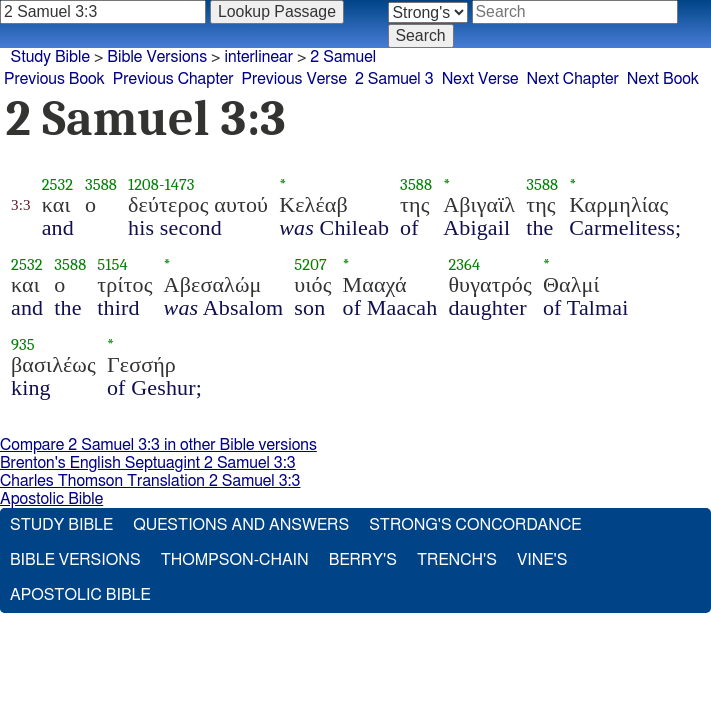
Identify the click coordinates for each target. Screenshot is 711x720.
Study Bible (50, 57)
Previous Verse (294, 79)
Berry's (363, 560)
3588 (101, 184)
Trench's (457, 560)
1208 (143, 184)
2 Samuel (343, 57)
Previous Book (54, 79)
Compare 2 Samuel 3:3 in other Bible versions (158, 445)
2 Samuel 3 (394, 79)
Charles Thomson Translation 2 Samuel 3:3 (150, 481)
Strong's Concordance (475, 525)
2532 (58, 184)
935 (23, 344)
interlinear (258, 57)
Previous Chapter (173, 79)
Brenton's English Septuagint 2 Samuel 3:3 (148, 463)
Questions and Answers (241, 525)
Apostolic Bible (51, 499)
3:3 (21, 205)
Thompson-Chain (235, 560)
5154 (112, 264)
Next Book (663, 79)
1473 (180, 184)
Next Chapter (573, 79)
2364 (464, 264)
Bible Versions (157, 57)
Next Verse (480, 79)
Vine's (542, 560)
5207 (310, 264)
